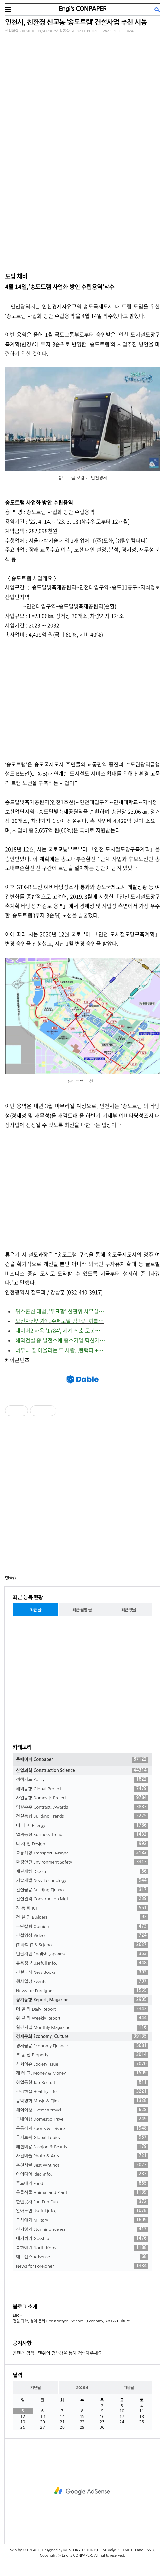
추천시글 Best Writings (82, 2165)
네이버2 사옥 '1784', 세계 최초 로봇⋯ (57, 1330)
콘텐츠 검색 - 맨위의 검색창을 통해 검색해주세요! (58, 2353)
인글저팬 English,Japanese (82, 1954)
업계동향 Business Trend (82, 1835)
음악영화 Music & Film (82, 2101)
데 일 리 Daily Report (82, 2009)
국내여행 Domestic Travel (82, 2119)
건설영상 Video (82, 1936)
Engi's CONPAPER (82, 9)
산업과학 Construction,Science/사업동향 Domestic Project (52, 31)
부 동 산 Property (82, 2055)
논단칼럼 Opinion (82, 1927)
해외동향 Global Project (82, 1789)
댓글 (9, 1578)
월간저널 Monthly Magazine (82, 2028)
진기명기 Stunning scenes (82, 2229)
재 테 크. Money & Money (82, 2073)
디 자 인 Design (82, 1844)
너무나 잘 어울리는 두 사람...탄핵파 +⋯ (59, 1350)
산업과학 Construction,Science (82, 1770)
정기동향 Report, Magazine (82, 2000)
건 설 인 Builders (82, 1917)
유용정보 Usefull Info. (82, 1963)
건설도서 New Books (82, 1972)
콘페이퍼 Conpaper (82, 1760)
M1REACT (31, 2550)
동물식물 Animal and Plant (82, 2193)
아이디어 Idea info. (82, 2174)
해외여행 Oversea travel (82, 2110)
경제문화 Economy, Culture (82, 2037)
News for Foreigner (82, 1991)
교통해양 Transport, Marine (82, 1853)
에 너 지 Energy (82, 1826)
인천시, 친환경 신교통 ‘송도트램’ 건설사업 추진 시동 (76, 22)
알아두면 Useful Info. (82, 2211)
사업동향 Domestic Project (82, 1798)
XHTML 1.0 (126, 2550)
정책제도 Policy (82, 1780)
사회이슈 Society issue (82, 2064)
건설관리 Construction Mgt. (82, 1899)
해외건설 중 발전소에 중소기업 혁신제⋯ (60, 1340)
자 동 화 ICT (82, 1908)
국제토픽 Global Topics (82, 2138)
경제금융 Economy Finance (82, 2046)
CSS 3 (149, 2550)
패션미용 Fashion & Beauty (82, 2147)
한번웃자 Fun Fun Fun (82, 2202)
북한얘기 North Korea (82, 2248)
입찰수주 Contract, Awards (82, 1807)
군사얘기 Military (82, 2220)
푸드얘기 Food (82, 2184)
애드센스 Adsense (82, 2257)
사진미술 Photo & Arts (82, 2156)
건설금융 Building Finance (82, 1890)
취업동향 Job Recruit (82, 2083)
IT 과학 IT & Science (82, 1945)
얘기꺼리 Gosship (82, 2239)
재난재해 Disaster (82, 1871)
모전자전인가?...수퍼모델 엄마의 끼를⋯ (59, 1321)
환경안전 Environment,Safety (82, 1862)
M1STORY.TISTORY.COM (84, 2550)
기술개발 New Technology (82, 1881)
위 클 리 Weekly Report (82, 2018)
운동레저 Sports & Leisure (82, 2128)
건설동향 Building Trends (82, 1816)
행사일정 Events (82, 1982)
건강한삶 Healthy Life (82, 2092)
